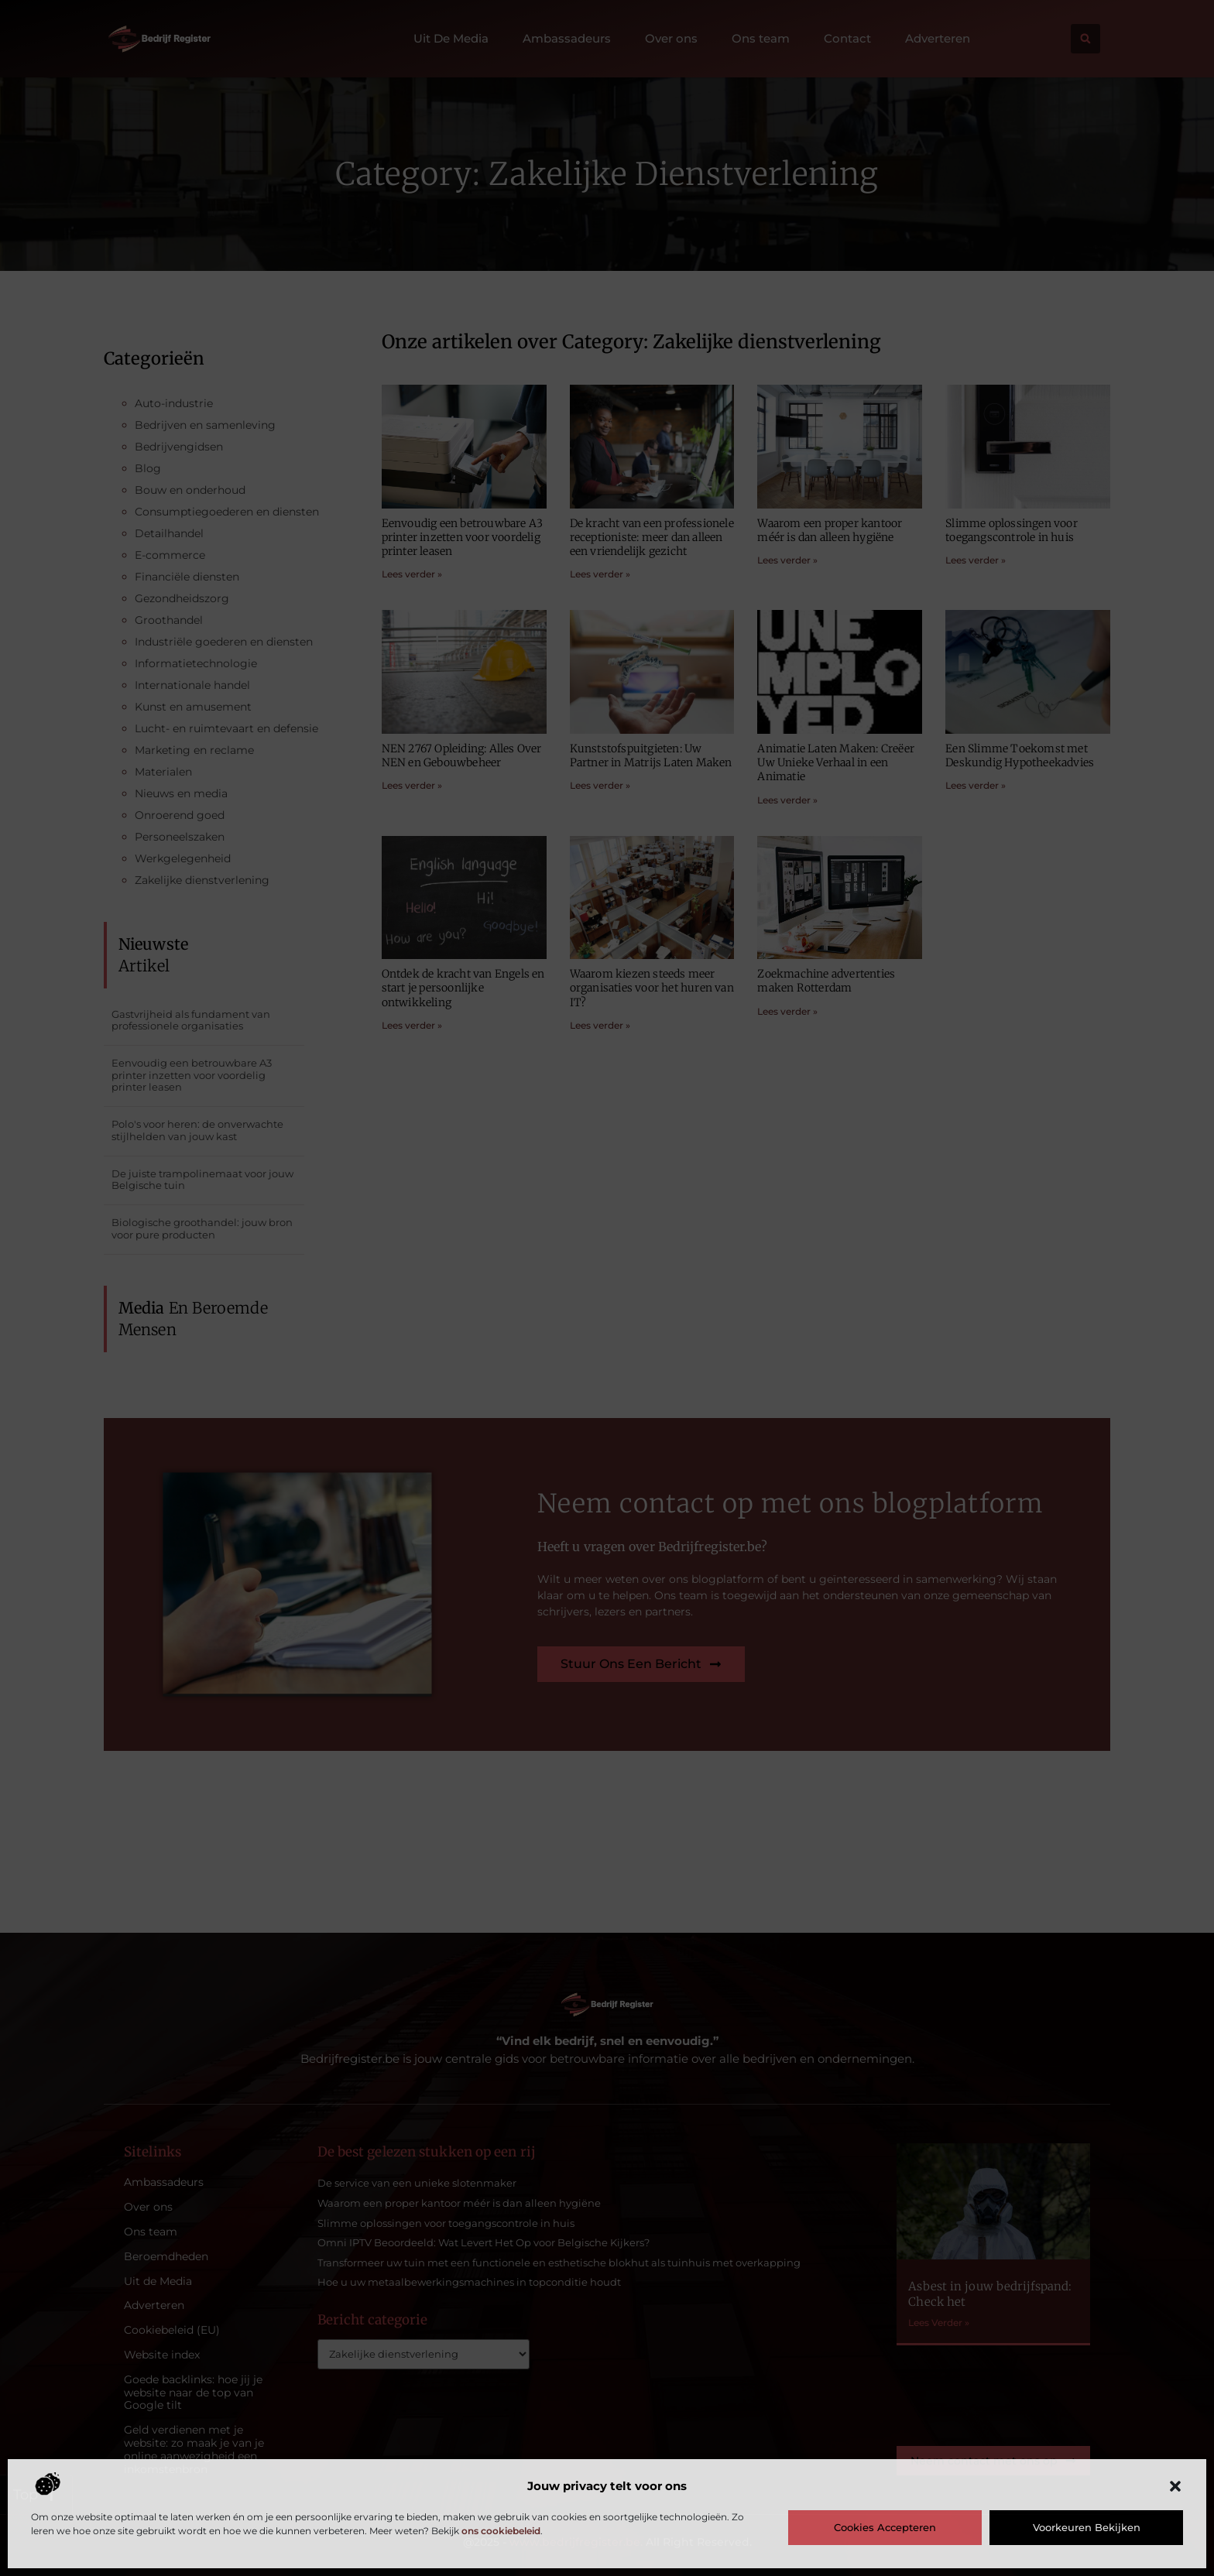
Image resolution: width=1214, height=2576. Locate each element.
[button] (1175, 2486)
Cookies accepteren (885, 2527)
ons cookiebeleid (500, 2531)
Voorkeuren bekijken (1086, 2527)
